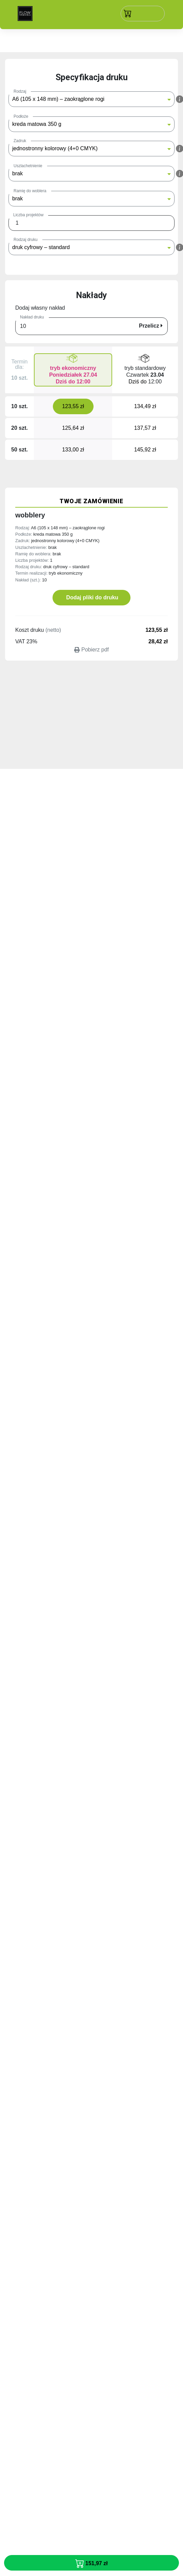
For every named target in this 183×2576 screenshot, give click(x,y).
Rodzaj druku (26, 239)
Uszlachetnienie (28, 165)
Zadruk (20, 140)
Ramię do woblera (30, 190)
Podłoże (21, 116)
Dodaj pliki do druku (91, 597)
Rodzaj (20, 91)
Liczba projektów (28, 215)
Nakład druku (32, 317)
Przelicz (151, 326)
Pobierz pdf (91, 649)
